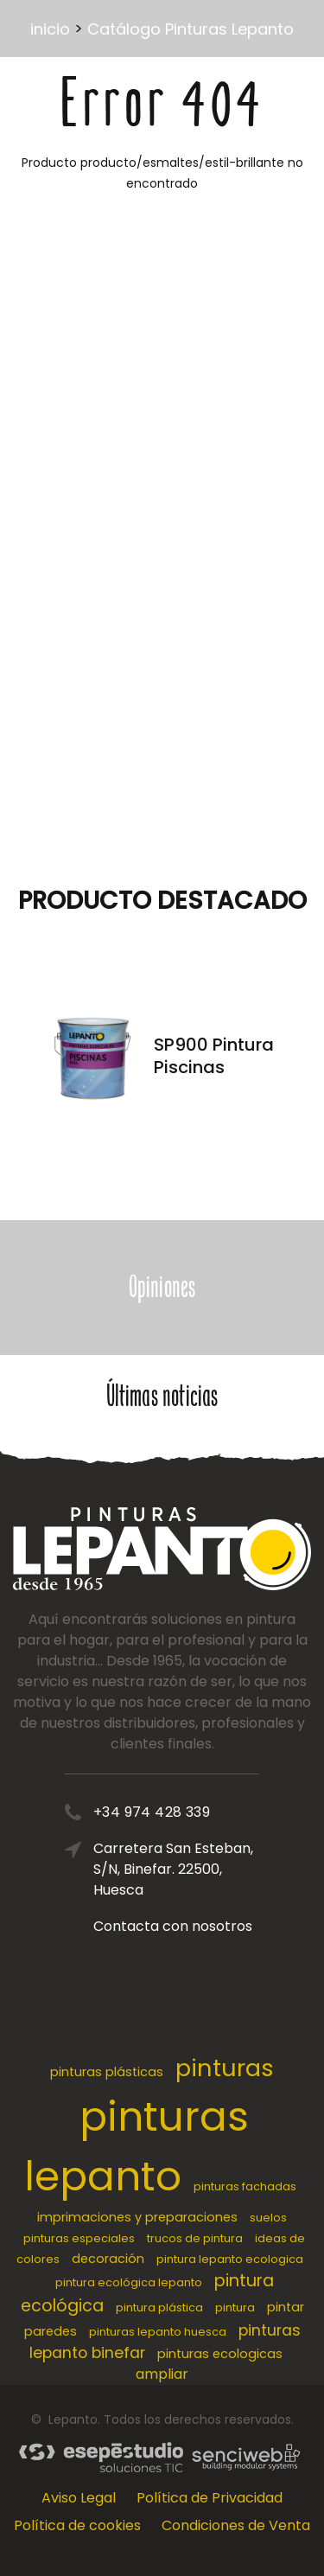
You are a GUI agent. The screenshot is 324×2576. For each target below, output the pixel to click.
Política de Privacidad (210, 2498)
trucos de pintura (195, 2238)
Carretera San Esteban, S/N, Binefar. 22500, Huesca (173, 1869)
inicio (50, 29)
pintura (235, 2307)
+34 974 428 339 (151, 1812)
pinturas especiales (79, 2238)
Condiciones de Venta (236, 2525)
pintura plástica (159, 2307)
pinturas (224, 2068)
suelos (268, 2217)
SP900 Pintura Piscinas (214, 1055)
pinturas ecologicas (220, 2353)
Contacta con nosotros (172, 1926)
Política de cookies (77, 2525)
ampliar (162, 2374)
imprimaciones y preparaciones (137, 2217)
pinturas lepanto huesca (157, 2331)
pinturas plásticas (106, 2072)
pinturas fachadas (245, 2186)
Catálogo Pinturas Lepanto (190, 29)
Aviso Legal (78, 2498)
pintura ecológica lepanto (128, 2282)
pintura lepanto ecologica (229, 2259)
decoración (108, 2258)
